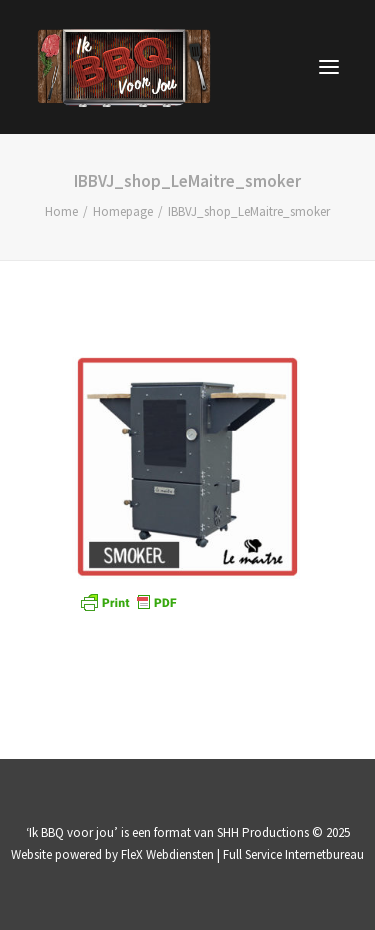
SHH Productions (263, 832)
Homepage (123, 211)
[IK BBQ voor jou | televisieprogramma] (124, 67)
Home (61, 211)
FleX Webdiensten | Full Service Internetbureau (242, 854)
